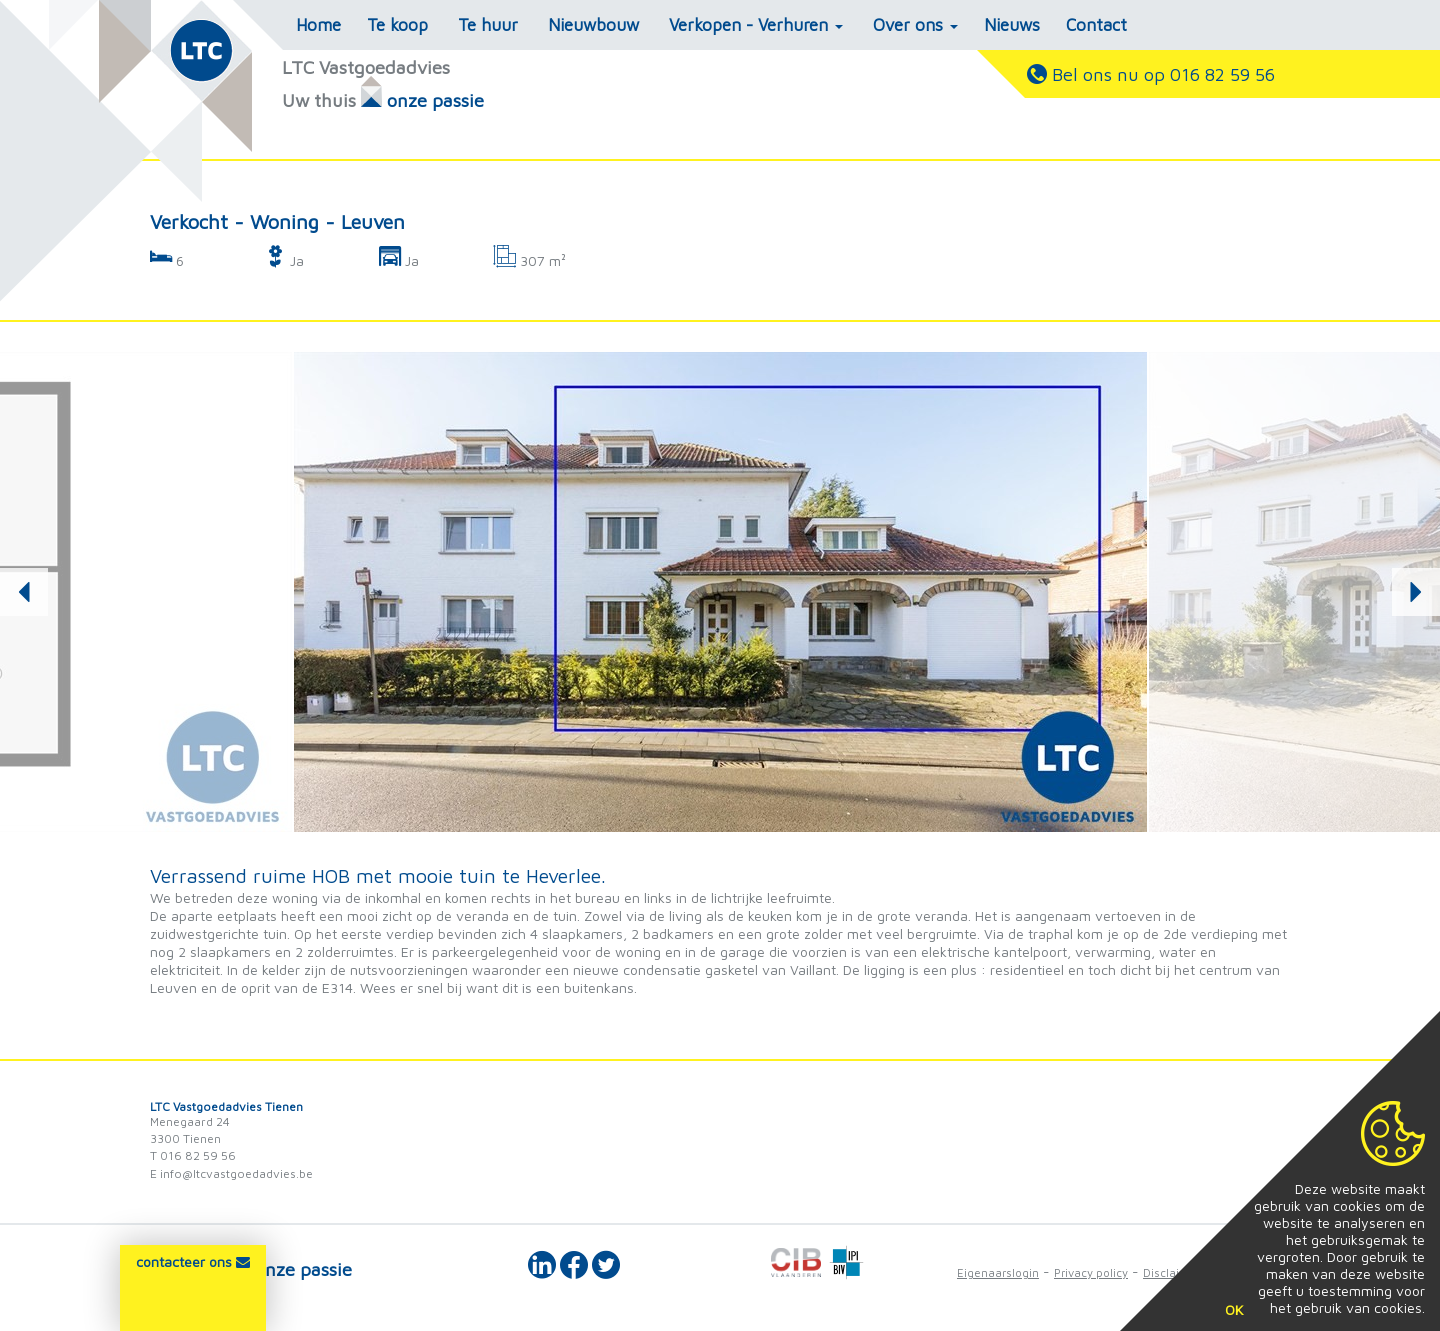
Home (318, 25)
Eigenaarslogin (998, 1272)
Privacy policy (1091, 1272)
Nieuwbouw (593, 25)
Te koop (397, 25)
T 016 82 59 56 (193, 1155)
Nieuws (1012, 25)
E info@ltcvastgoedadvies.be (231, 1173)
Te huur (488, 25)
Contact (1096, 25)
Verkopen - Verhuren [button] (756, 25)
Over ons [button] (915, 25)
